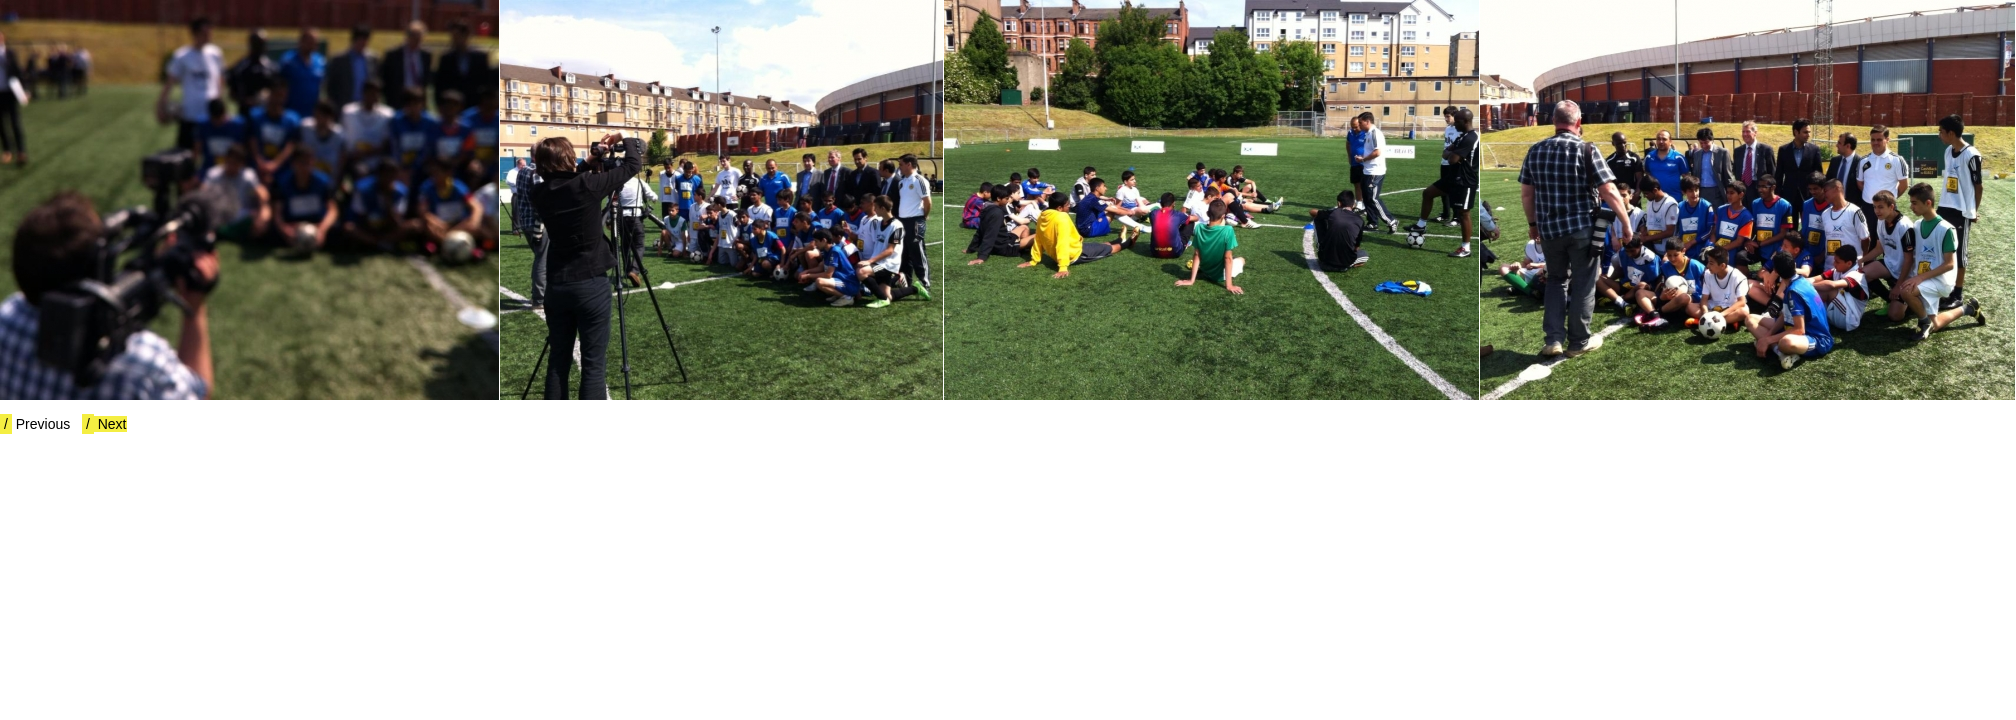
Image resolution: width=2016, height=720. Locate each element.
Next (104, 424)
